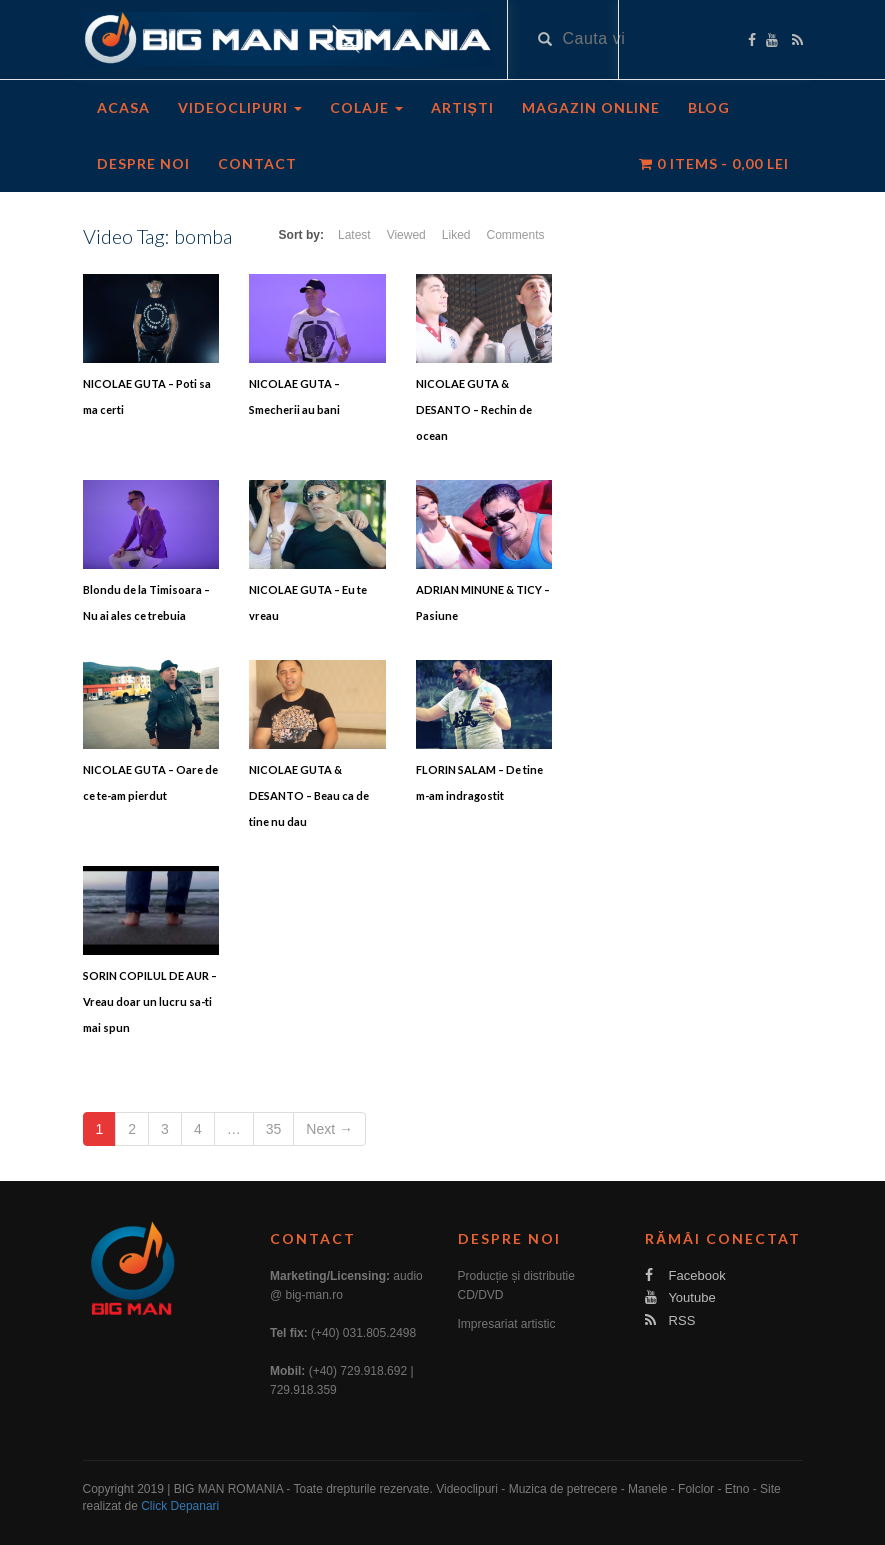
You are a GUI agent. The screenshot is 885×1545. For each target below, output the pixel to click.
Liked (456, 235)
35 (274, 1129)
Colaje (366, 107)
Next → (329, 1129)
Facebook (685, 1275)
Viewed (406, 235)
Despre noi (143, 163)
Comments (515, 235)
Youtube (680, 1297)
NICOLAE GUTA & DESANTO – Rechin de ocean (474, 409)
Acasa (123, 107)
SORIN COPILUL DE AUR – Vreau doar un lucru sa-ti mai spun (150, 1001)
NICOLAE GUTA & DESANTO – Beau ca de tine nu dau (309, 795)
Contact (257, 163)
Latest (354, 235)
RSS (670, 1320)
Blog (709, 107)
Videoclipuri (240, 107)
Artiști (462, 107)
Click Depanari (180, 1506)
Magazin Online (591, 107)
